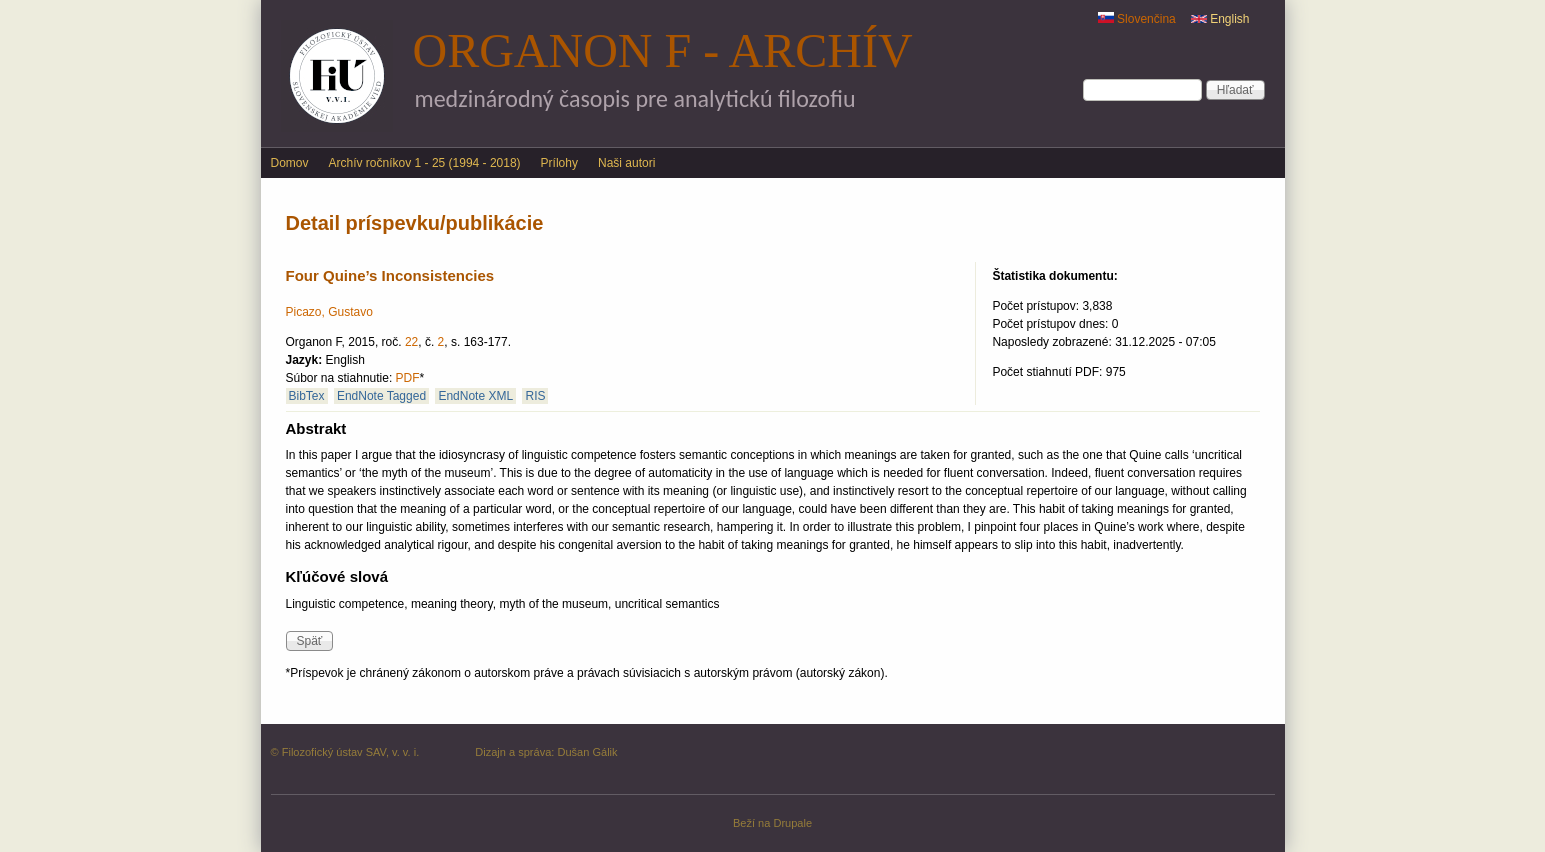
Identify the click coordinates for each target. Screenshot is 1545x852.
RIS (535, 396)
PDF (408, 378)
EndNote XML (475, 396)
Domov (290, 163)
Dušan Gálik (587, 752)
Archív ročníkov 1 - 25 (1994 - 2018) (425, 163)
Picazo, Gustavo (329, 312)
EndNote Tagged (381, 396)
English (1220, 19)
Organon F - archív (663, 50)
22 (411, 342)
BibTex (307, 396)
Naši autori (626, 163)
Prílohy (559, 163)
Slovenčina (1137, 19)
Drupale (792, 823)
